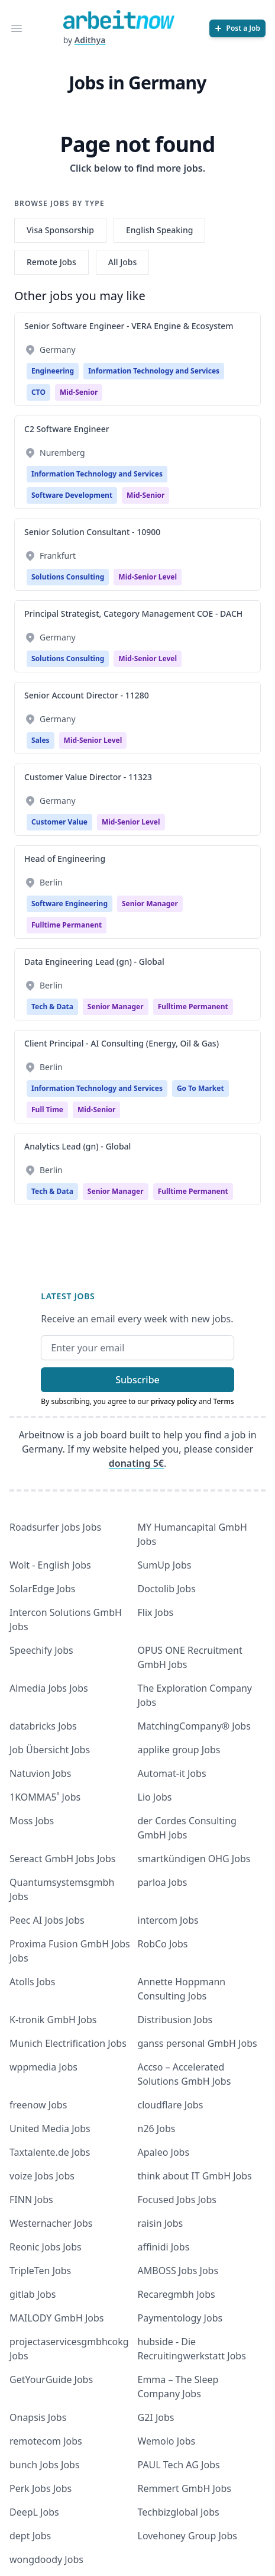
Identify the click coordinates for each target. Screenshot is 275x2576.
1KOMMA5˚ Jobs (44, 1797)
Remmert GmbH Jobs (184, 2488)
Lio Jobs (155, 1797)
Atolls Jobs (32, 1981)
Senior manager (150, 904)
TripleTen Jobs (40, 2270)
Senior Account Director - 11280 (86, 695)
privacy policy (174, 1401)
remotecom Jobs (45, 2441)
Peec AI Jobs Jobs (47, 1920)
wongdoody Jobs (46, 2559)
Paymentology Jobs (180, 2317)
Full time (47, 1110)
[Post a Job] (237, 28)
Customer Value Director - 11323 (88, 777)
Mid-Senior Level (147, 577)
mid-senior (79, 392)
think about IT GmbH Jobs (195, 2175)
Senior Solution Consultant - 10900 (92, 531)
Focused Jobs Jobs (177, 2199)
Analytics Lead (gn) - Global (77, 1146)
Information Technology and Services (153, 371)
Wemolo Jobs (167, 2441)
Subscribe (137, 1379)
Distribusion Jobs (175, 2019)
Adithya (90, 40)
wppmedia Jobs (43, 2066)
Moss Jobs (31, 1820)
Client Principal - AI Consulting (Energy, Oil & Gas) (121, 1043)
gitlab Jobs (32, 2294)
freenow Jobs (38, 2104)
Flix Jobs (156, 1612)
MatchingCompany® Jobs (194, 1726)
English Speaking (159, 230)
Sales (40, 740)
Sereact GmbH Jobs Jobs (62, 1858)
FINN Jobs (31, 2199)
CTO (38, 392)
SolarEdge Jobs (42, 1588)
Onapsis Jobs (37, 2417)
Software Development (71, 495)
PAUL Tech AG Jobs (179, 2464)
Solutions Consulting (67, 577)
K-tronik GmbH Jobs (53, 2019)
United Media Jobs (49, 2128)
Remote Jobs (51, 262)
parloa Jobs (162, 1882)
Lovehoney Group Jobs (187, 2535)
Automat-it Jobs (172, 1773)
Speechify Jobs (41, 1650)
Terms (223, 1401)
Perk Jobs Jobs (40, 2488)
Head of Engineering (64, 858)
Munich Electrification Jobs (68, 2043)
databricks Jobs (43, 1726)
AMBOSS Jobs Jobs (178, 2270)
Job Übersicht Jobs (49, 1749)
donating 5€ (136, 1463)
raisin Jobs (160, 2223)
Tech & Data (52, 1007)
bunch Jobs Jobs (44, 2464)
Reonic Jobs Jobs (45, 2246)
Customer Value (59, 822)
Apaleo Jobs (164, 2152)
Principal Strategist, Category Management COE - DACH (133, 613)
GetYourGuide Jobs (51, 2379)
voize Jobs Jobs (42, 2175)
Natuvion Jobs (40, 1773)
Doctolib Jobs (167, 1588)
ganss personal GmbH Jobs (197, 2043)
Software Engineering (69, 904)
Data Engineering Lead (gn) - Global (94, 961)
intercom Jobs (168, 1920)
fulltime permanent (66, 925)
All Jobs (122, 262)
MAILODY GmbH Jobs (56, 2317)
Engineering (52, 371)
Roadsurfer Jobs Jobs (55, 1527)
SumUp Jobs (165, 1565)
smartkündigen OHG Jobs (194, 1858)
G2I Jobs (156, 2417)
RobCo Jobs (163, 1943)
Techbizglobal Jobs (178, 2512)
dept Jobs (30, 2535)
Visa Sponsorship (60, 230)
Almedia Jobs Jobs (48, 1688)
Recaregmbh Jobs (176, 2294)
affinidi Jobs (164, 2246)
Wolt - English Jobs (50, 1565)
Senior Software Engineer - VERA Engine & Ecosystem (129, 325)
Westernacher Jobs (50, 2223)
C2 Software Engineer (66, 428)
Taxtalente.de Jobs (49, 2152)
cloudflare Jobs (170, 2104)
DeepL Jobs (34, 2512)
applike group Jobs (179, 1749)
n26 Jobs (157, 2128)
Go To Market (200, 1088)
